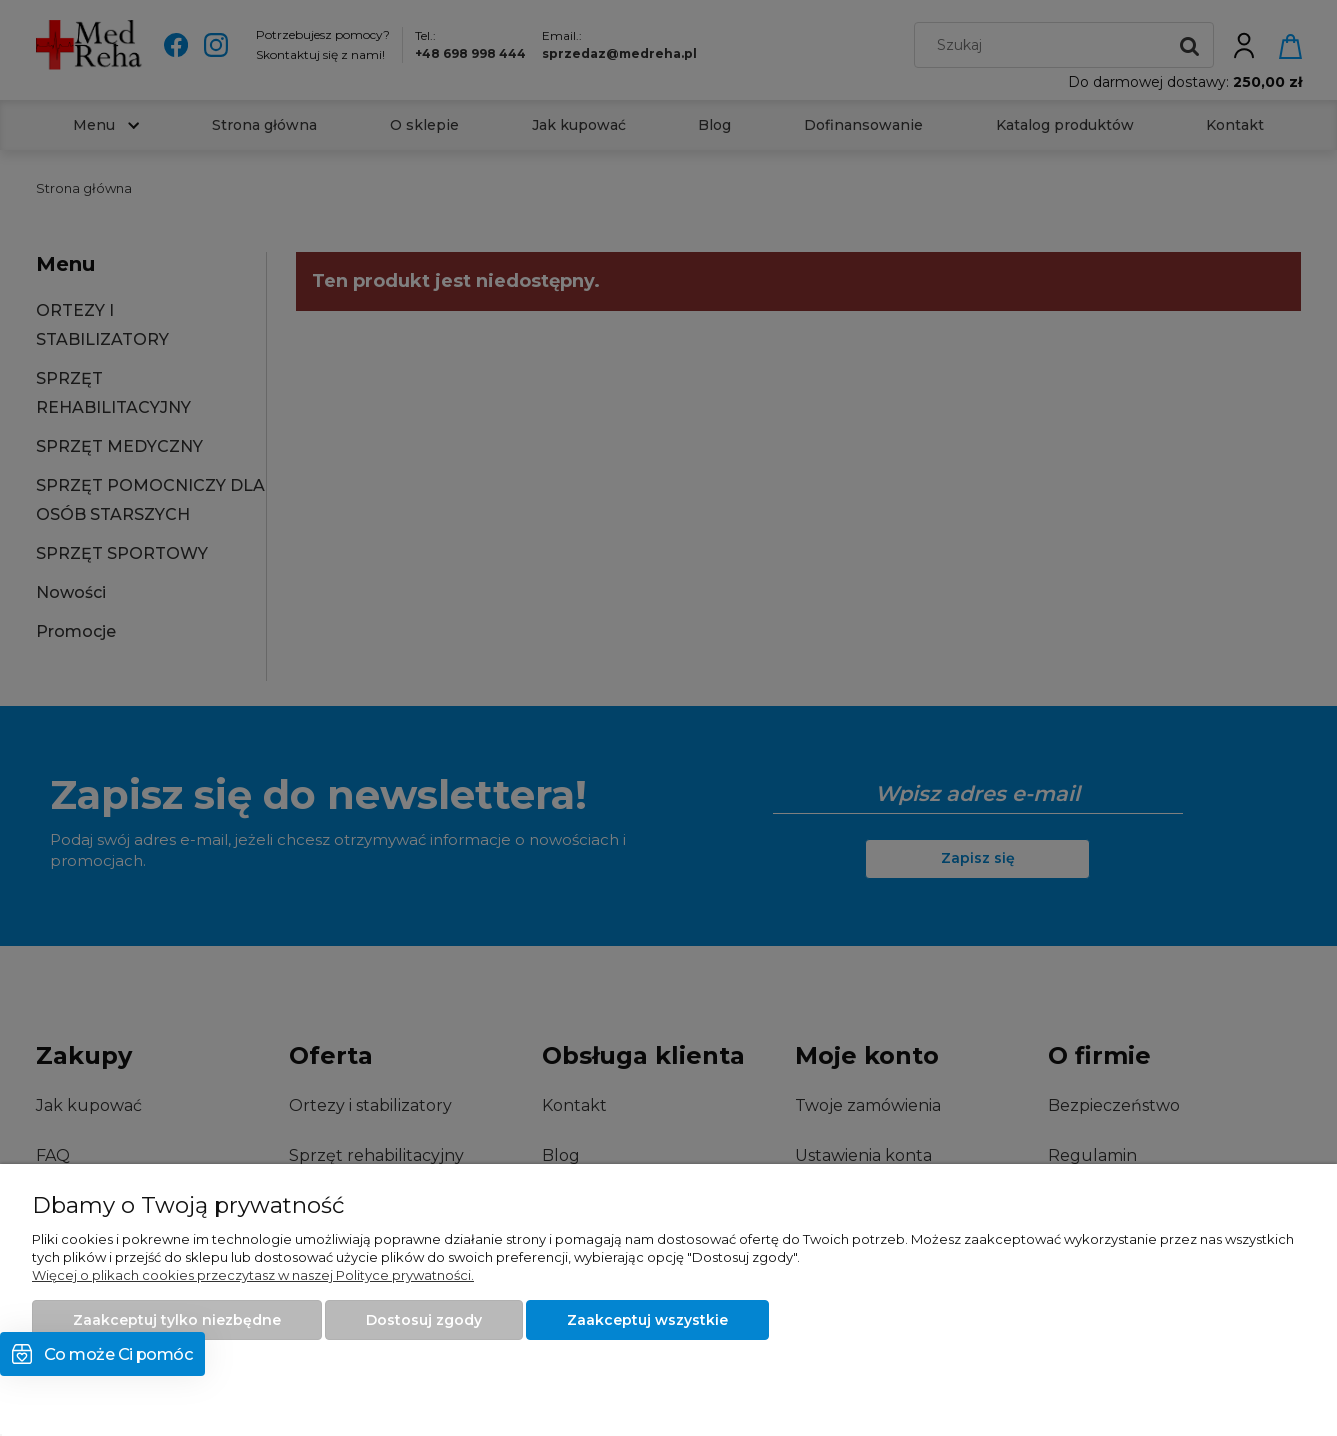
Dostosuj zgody (424, 1320)
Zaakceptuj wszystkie (647, 1320)
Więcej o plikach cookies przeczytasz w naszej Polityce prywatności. (253, 1275)
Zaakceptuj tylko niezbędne (177, 1320)
